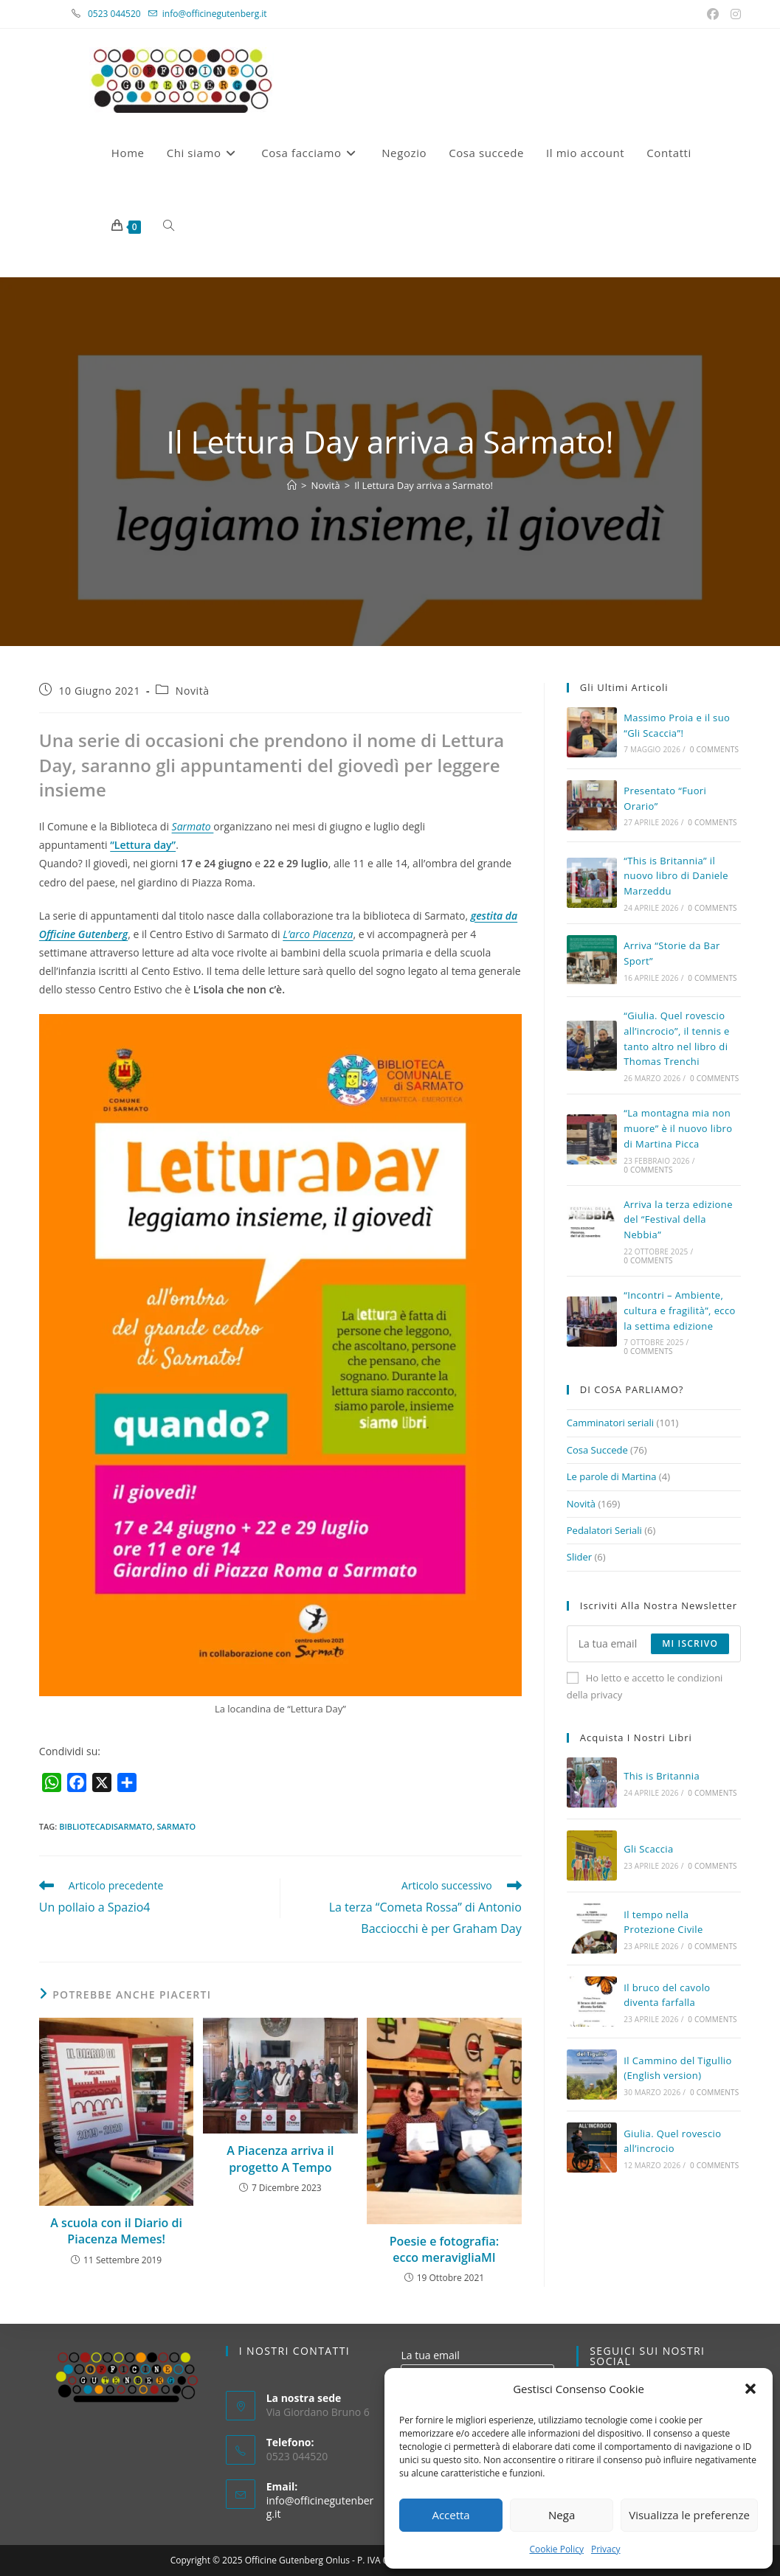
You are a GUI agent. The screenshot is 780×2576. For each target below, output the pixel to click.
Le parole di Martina (612, 1476)
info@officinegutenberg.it (214, 13)
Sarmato (193, 826)
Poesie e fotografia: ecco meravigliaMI (444, 2249)
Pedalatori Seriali (604, 1530)
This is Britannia (662, 1775)
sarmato (176, 1826)
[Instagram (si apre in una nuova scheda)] (733, 14)
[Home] (292, 485)
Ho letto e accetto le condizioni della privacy (645, 1686)
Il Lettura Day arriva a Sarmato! (423, 485)
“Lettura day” (143, 845)
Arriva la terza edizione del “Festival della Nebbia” (678, 1220)
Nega (561, 2514)
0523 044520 (122, 13)
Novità (193, 691)
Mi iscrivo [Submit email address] (690, 1643)
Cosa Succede (597, 1450)
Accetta (450, 2514)
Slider (579, 1556)
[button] (750, 2388)
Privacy (606, 2549)
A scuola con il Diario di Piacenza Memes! (116, 2231)
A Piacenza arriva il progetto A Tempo (280, 2158)
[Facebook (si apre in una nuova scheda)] (714, 14)
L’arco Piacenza (318, 934)
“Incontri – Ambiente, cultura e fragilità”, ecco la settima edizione (680, 1310)
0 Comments (714, 749)
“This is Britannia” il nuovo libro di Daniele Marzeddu (676, 876)
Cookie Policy (556, 2549)
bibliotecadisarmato (106, 1826)
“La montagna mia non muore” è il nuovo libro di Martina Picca (678, 1128)
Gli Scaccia (648, 1848)
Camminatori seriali (610, 1422)
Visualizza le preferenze (689, 2514)
